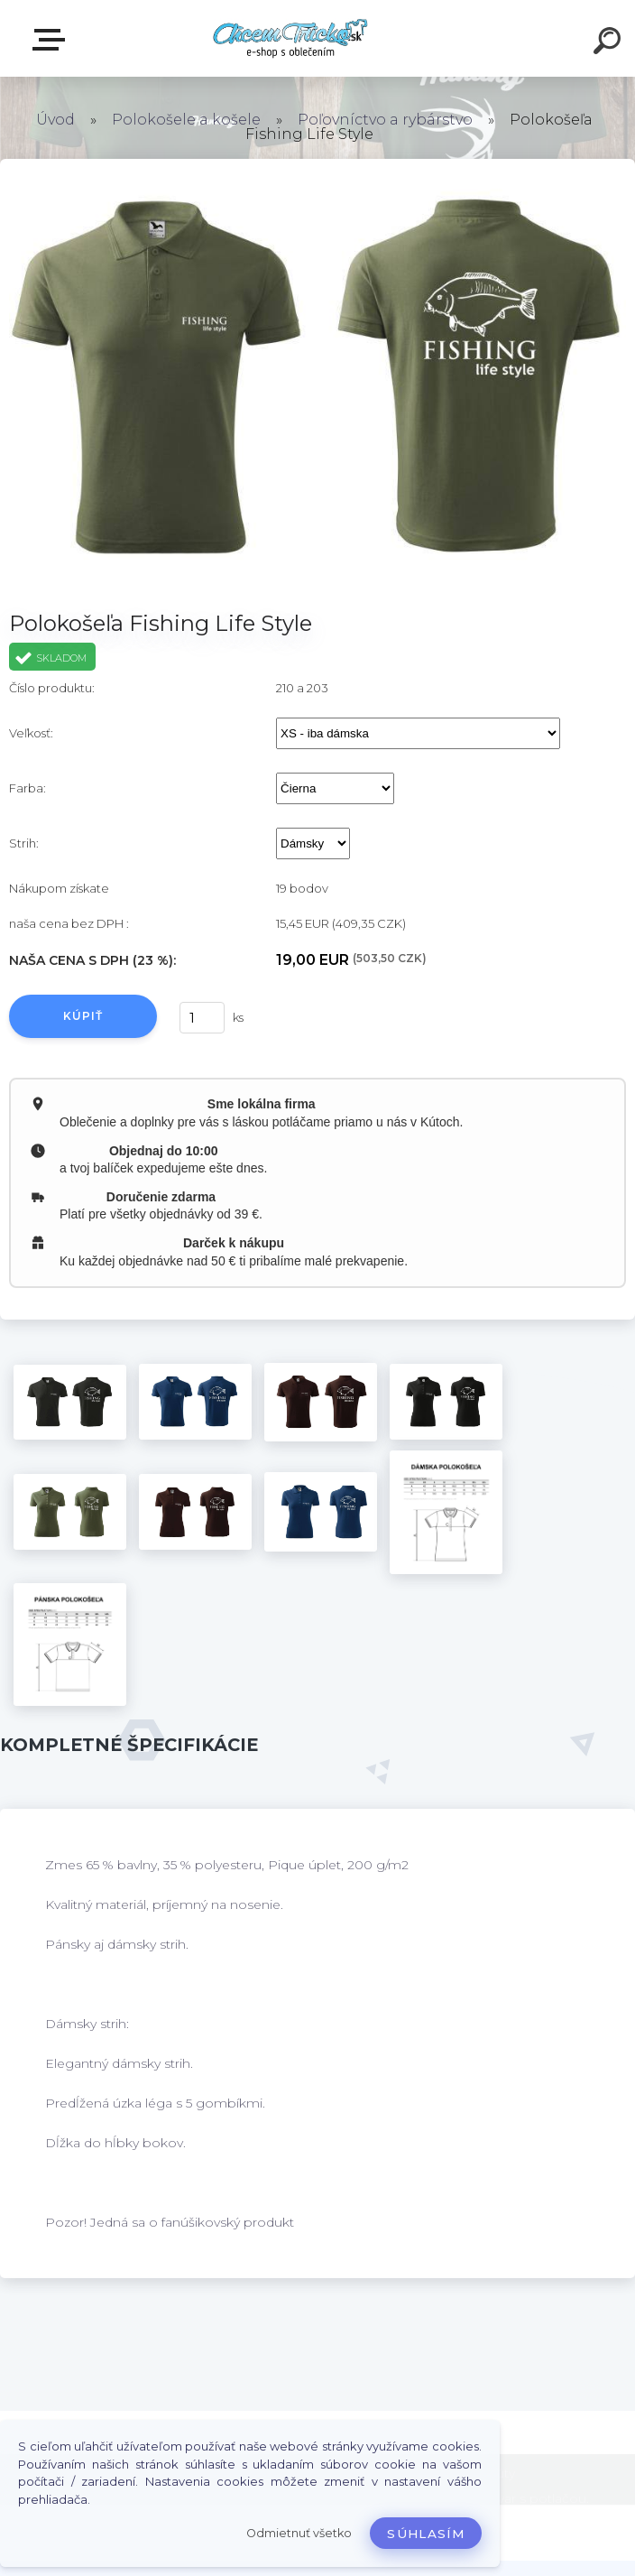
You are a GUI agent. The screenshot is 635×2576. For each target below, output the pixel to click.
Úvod (55, 119)
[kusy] (202, 1017)
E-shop (52, 40)
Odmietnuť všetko (299, 2533)
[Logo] (291, 38)
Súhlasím (426, 2533)
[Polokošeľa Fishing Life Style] (70, 1402)
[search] (610, 43)
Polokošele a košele (186, 119)
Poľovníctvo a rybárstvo (385, 119)
